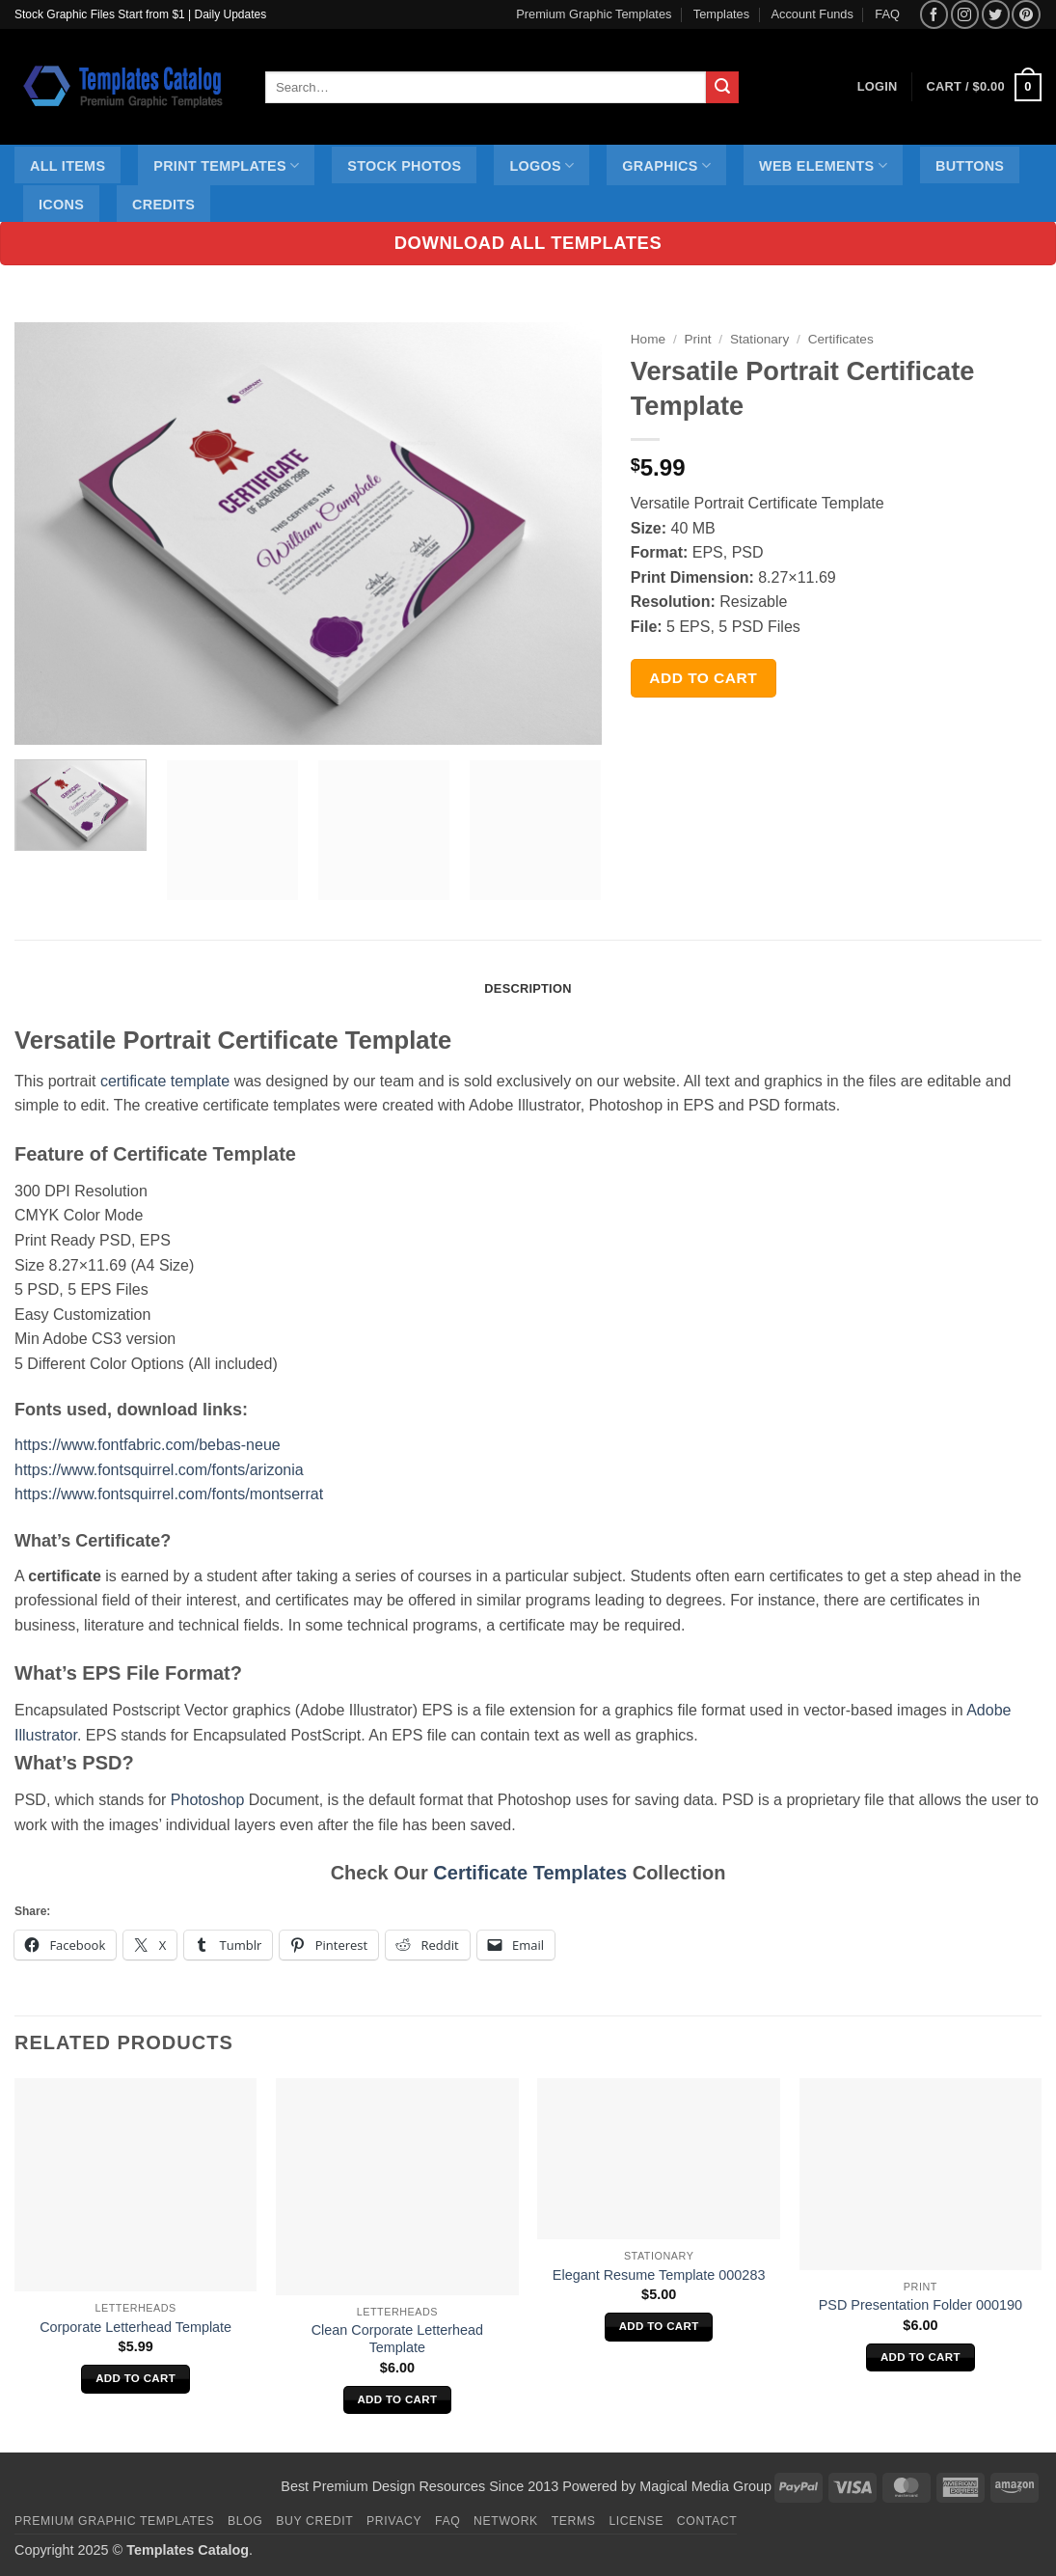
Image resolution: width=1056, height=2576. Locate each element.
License (636, 2521)
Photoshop (208, 1800)
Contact (707, 2521)
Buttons (969, 166)
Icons (61, 204)
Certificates (841, 339)
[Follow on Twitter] (996, 14)
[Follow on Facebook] (934, 14)
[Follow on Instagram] (965, 14)
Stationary (759, 339)
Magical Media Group (705, 2486)
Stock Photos (404, 166)
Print (698, 339)
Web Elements (823, 165)
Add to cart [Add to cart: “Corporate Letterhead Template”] (135, 2378)
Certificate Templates (530, 1872)
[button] (984, 88)
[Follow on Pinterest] (1026, 14)
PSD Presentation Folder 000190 (920, 2305)
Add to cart (703, 678)
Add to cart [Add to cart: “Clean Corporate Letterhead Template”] (397, 2399)
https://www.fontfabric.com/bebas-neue (147, 1445)
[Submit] (722, 87)
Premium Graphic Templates (593, 14)
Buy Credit (314, 2521)
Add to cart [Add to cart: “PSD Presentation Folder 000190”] (920, 2357)
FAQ (887, 14)
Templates (721, 14)
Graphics (666, 165)
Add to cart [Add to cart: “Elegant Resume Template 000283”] (659, 2326)
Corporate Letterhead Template (135, 2327)
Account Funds (812, 14)
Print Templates (226, 165)
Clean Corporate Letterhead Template (397, 2339)
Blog (245, 2521)
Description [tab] (527, 988)
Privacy (393, 2521)
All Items (67, 166)
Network (506, 2521)
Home (648, 339)
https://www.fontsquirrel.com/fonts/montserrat (168, 1494)
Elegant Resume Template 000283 (659, 2275)
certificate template (165, 1081)
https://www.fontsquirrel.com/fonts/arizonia (159, 1470)
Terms (574, 2521)
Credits (163, 204)
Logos (541, 165)
